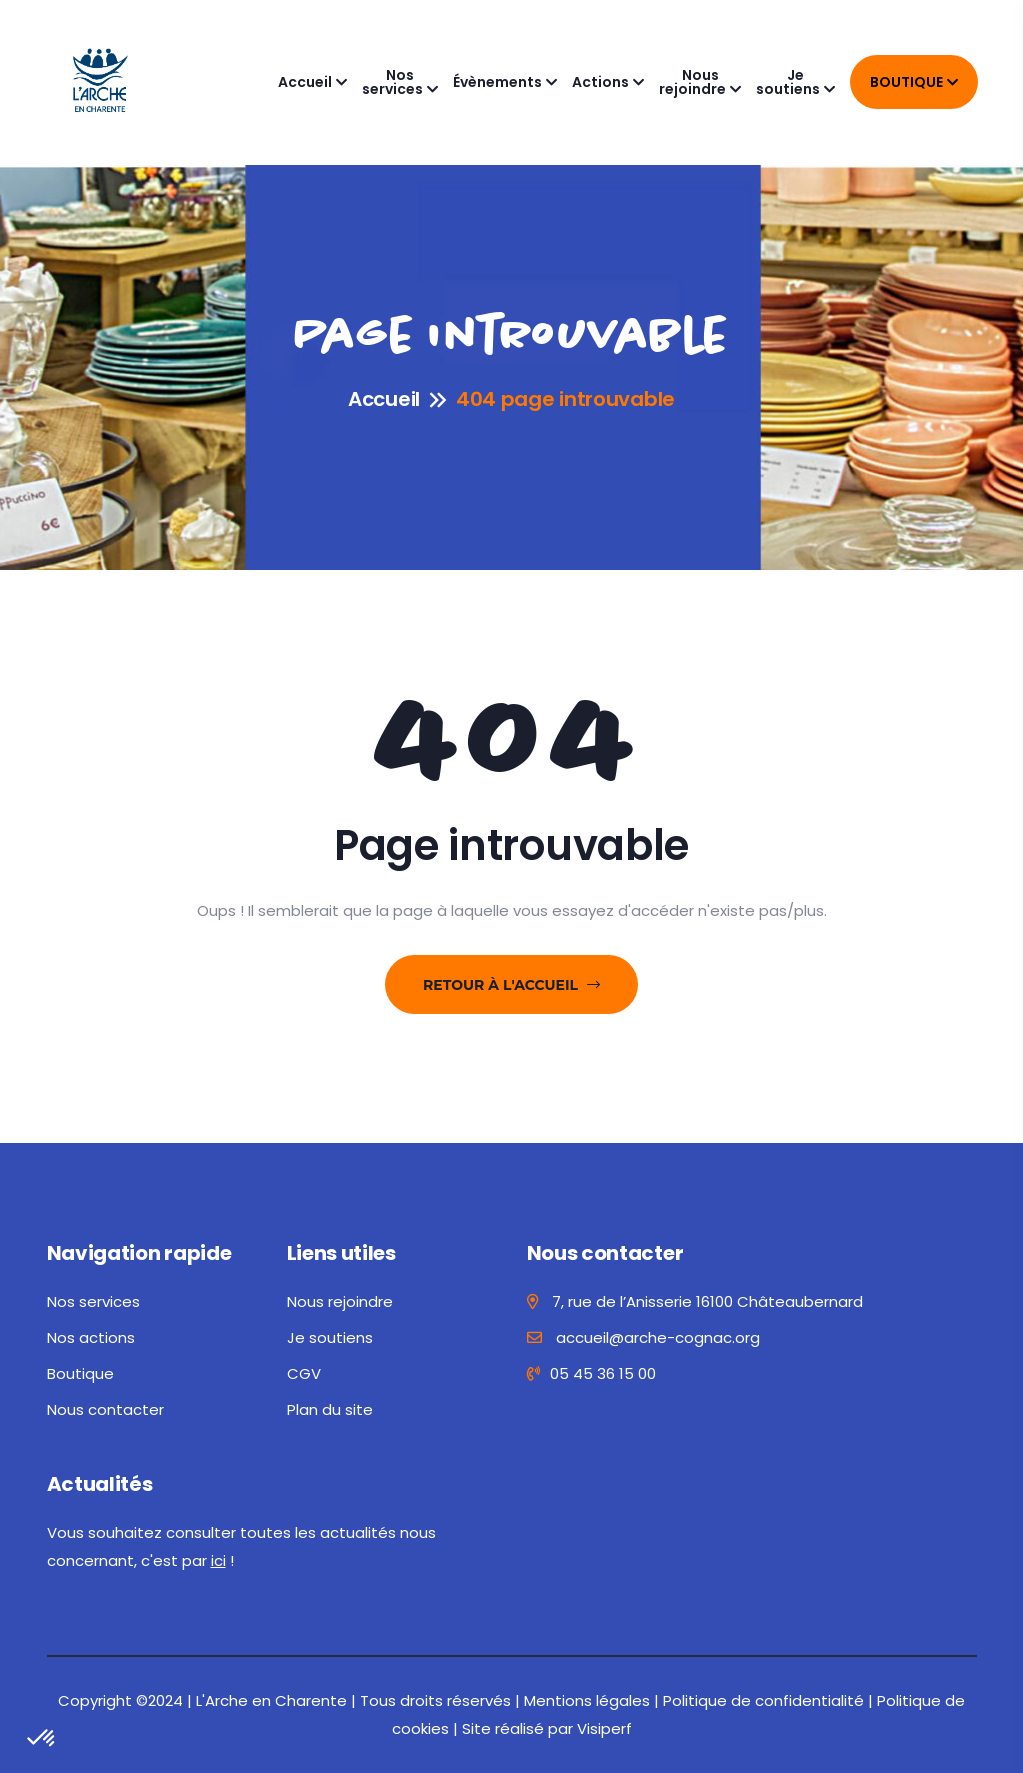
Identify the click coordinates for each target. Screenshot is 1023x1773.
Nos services (392, 82)
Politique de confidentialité (763, 1700)
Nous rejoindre (692, 82)
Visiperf (604, 1728)
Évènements (497, 82)
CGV (304, 1373)
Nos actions (91, 1337)
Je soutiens (788, 82)
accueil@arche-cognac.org (643, 1337)
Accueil (305, 82)
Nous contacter (105, 1409)
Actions (600, 82)
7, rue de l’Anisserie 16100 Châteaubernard (695, 1301)
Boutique (906, 82)
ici (218, 1560)
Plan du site (330, 1409)
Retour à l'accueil (511, 985)
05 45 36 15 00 (591, 1373)
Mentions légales (587, 1700)
